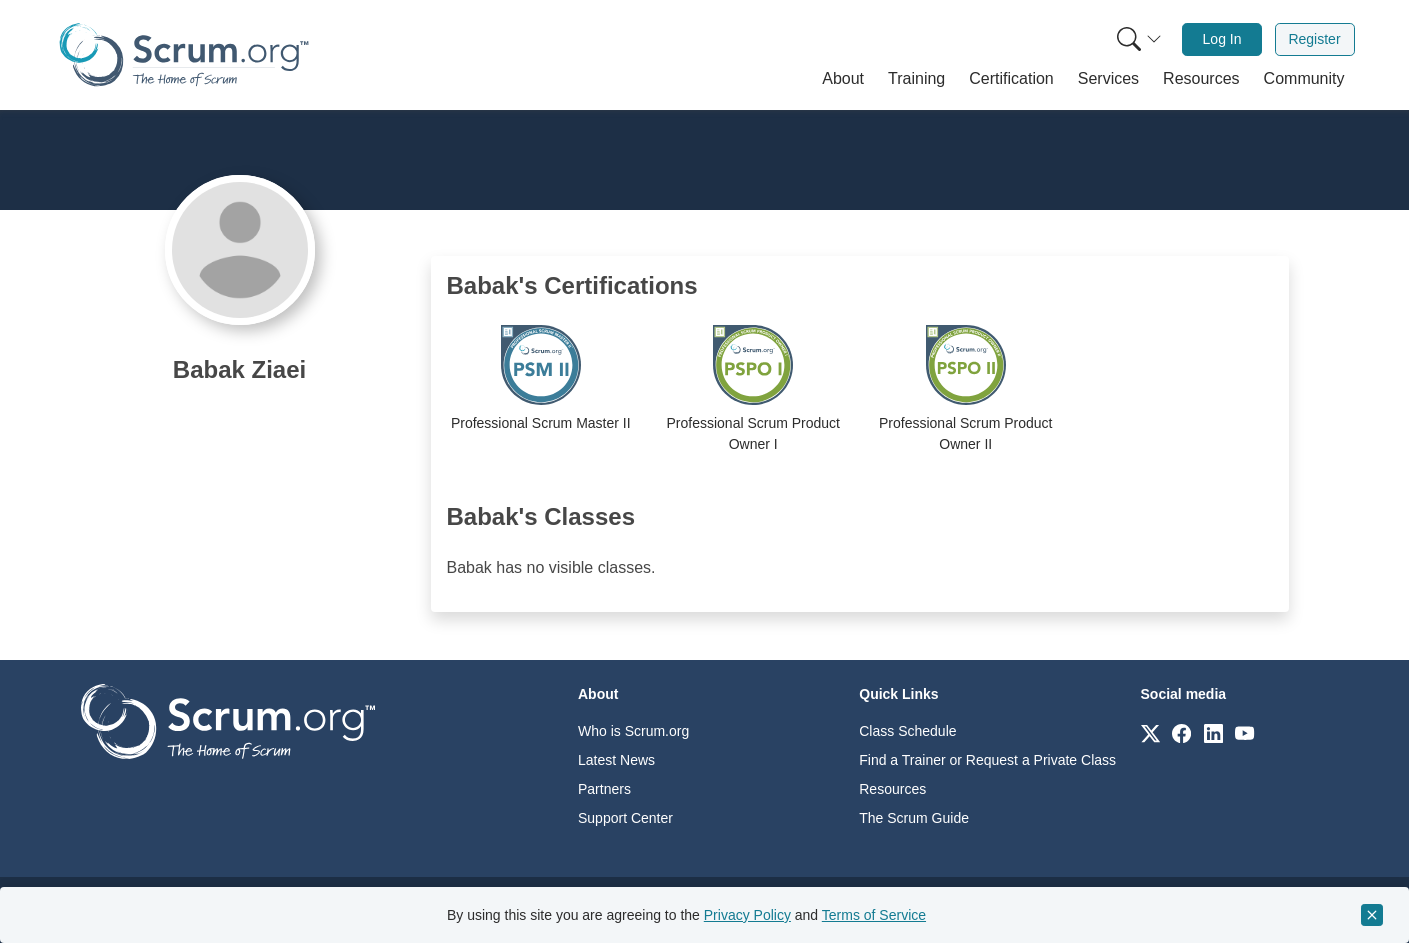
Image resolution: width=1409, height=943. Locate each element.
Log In (1222, 39)
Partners (604, 789)
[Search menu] (1139, 39)
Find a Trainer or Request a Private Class (987, 760)
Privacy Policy (747, 915)
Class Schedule (907, 731)
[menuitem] (1137, 39)
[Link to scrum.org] (1150, 732)
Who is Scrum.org (633, 731)
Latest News (616, 760)
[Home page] (184, 54)
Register (1314, 39)
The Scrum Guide (914, 818)
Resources (892, 789)
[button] (843, 79)
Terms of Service (874, 915)
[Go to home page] (228, 720)
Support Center (625, 818)
